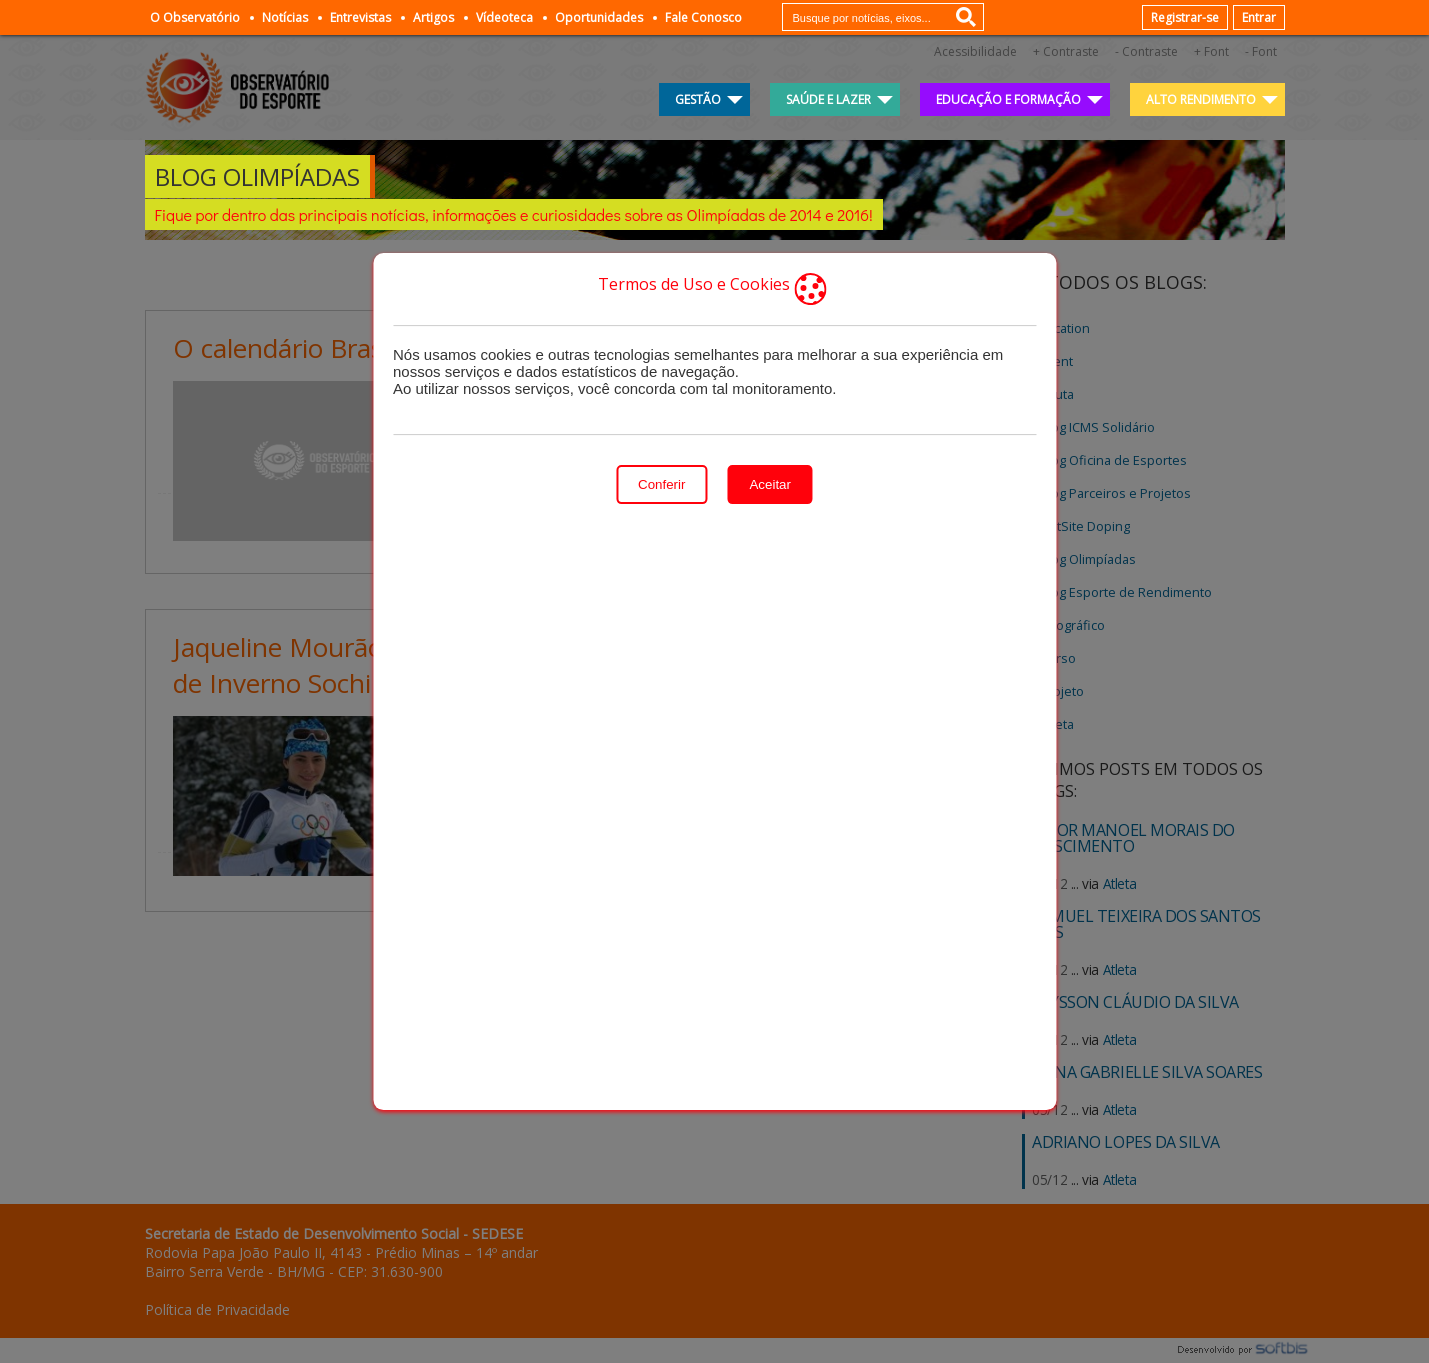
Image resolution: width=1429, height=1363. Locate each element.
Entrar (1259, 17)
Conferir (661, 484)
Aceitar (769, 484)
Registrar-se (1185, 17)
